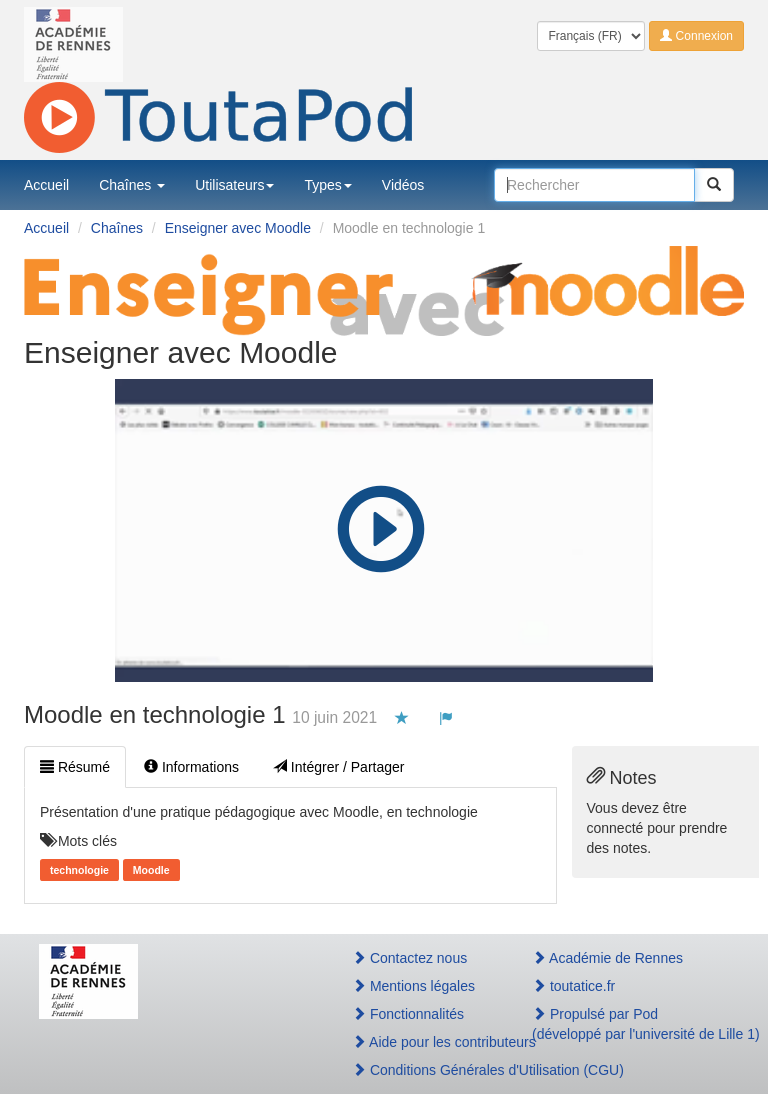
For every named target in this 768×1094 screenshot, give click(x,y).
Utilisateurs (234, 185)
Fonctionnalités (408, 1014)
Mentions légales (413, 986)
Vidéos (403, 185)
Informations (191, 767)
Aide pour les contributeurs (420, 1042)
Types (327, 185)
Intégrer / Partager (339, 767)
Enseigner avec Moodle (238, 228)
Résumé (75, 767)
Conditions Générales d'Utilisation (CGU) (420, 1070)
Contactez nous (409, 958)
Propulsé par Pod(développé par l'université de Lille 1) (630, 1024)
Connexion (696, 36)
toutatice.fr (573, 986)
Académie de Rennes (607, 958)
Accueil (46, 185)
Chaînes (132, 185)
